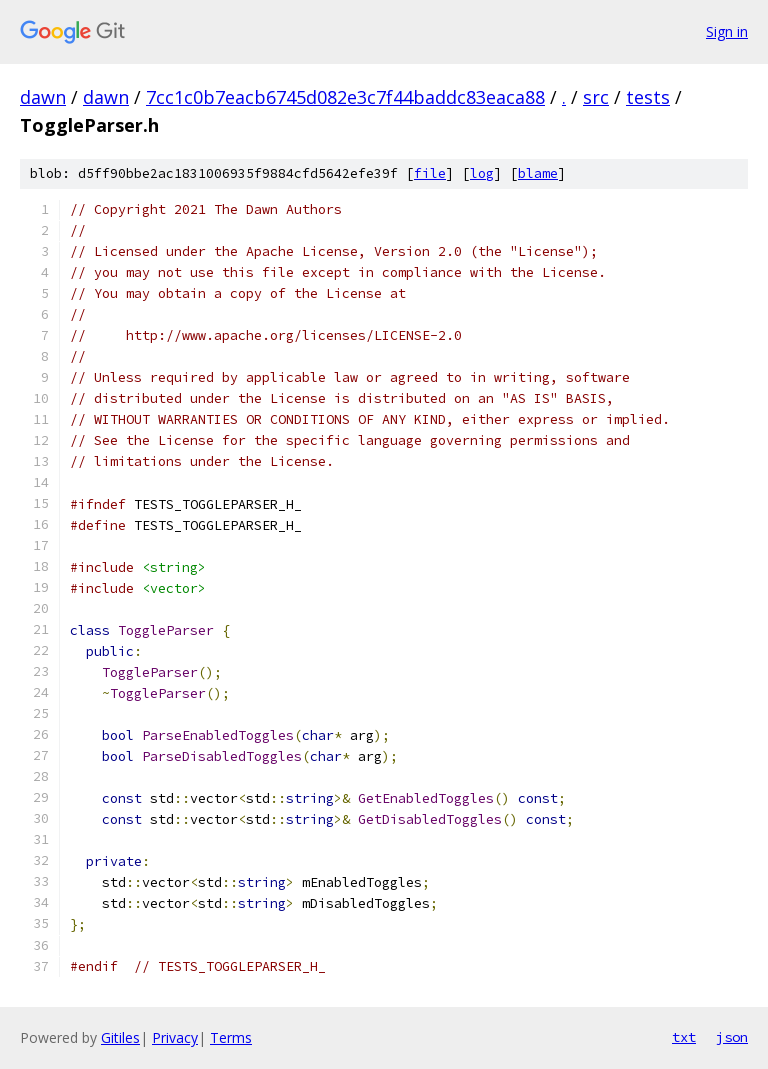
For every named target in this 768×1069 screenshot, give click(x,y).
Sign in (727, 31)
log (482, 173)
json (732, 1037)
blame (538, 173)
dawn (43, 97)
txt (684, 1037)
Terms (231, 1037)
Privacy (175, 1037)
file (430, 173)
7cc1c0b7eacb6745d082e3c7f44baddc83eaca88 (345, 97)
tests (648, 97)
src (596, 97)
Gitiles (120, 1037)
